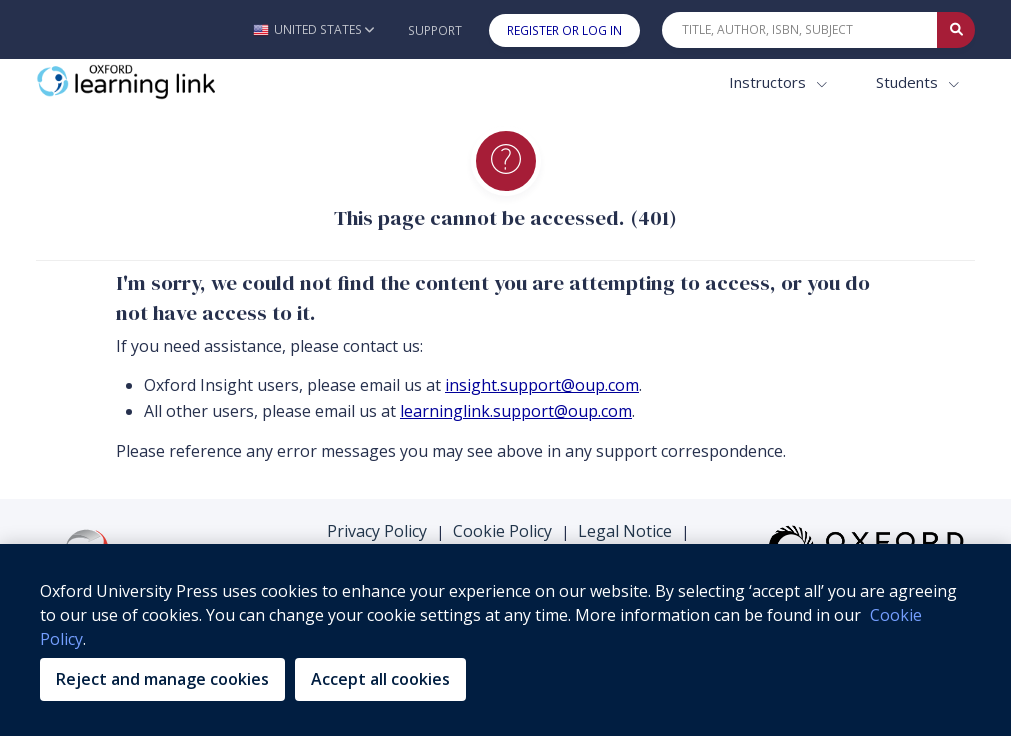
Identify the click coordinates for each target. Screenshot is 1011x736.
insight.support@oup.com (542, 385)
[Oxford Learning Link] (186, 82)
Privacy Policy (377, 531)
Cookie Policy (502, 531)
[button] (313, 29)
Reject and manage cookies (162, 679)
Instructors (769, 82)
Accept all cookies (380, 679)
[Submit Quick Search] (956, 30)
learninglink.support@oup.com (516, 411)
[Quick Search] (800, 30)
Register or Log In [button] (564, 30)
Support (435, 30)
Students (909, 82)
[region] (505, 640)
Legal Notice (625, 531)
